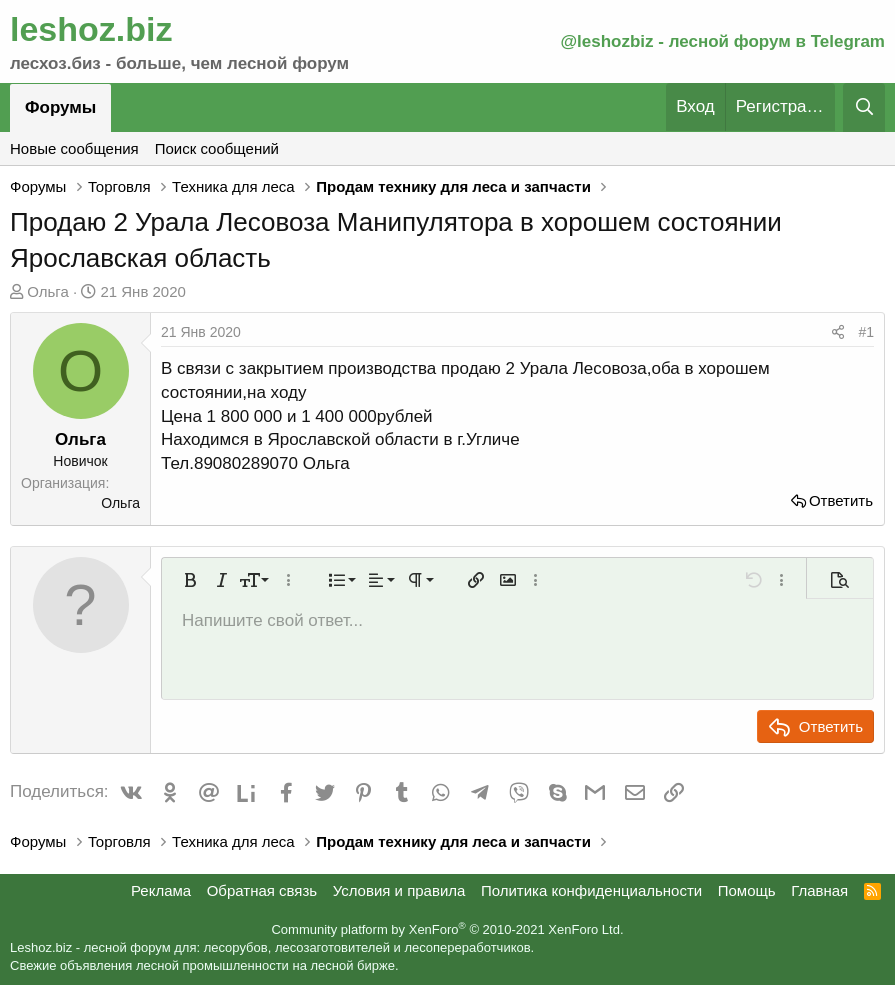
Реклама (161, 890)
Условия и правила (399, 890)
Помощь (747, 890)
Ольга (48, 291)
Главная (819, 890)
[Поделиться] (838, 333)
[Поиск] (864, 107)
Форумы (60, 107)
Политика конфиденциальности (591, 890)
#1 (866, 332)
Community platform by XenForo (447, 929)
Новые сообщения (74, 148)
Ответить (841, 500)
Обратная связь (262, 890)
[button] (190, 580)
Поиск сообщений (217, 148)
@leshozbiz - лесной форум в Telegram (722, 41)
